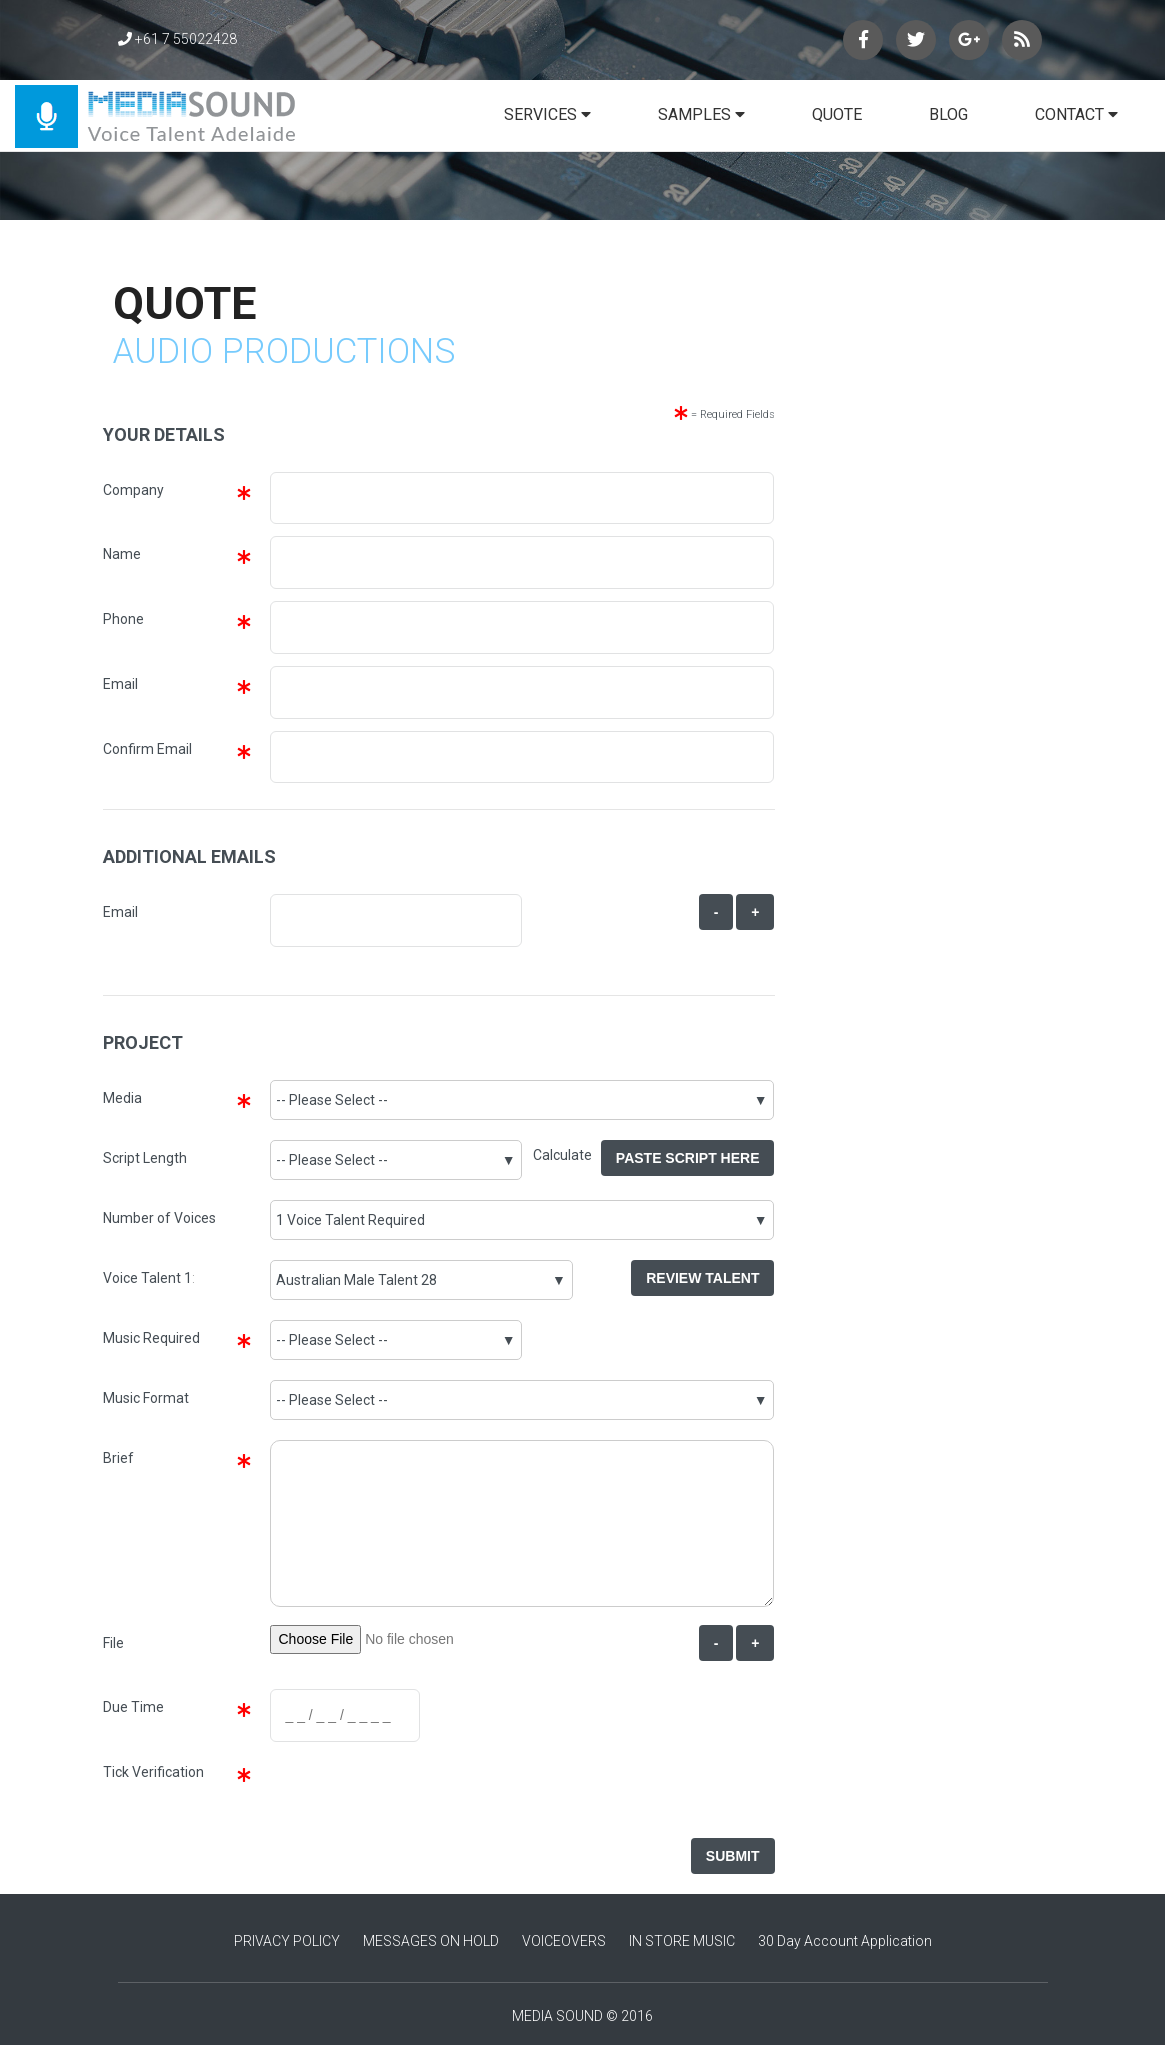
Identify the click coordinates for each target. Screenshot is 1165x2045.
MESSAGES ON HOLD (431, 1941)
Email (120, 684)
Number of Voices (159, 1218)
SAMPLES (701, 114)
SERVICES (547, 114)
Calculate (567, 1155)
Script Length (145, 1158)
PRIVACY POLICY (287, 1941)
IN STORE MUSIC (682, 1941)
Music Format (146, 1398)
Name (122, 554)
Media (122, 1098)
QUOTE (837, 114)
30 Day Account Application (845, 1941)
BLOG (948, 114)
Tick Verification (153, 1772)
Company (133, 490)
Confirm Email (147, 749)
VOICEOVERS (564, 1941)
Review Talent (702, 1278)
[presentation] (419, 1793)
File (113, 1643)
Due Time (133, 1707)
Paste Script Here (688, 1158)
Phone (123, 619)
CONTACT (1076, 114)
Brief (118, 1458)
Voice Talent (142, 1278)
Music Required (151, 1338)
